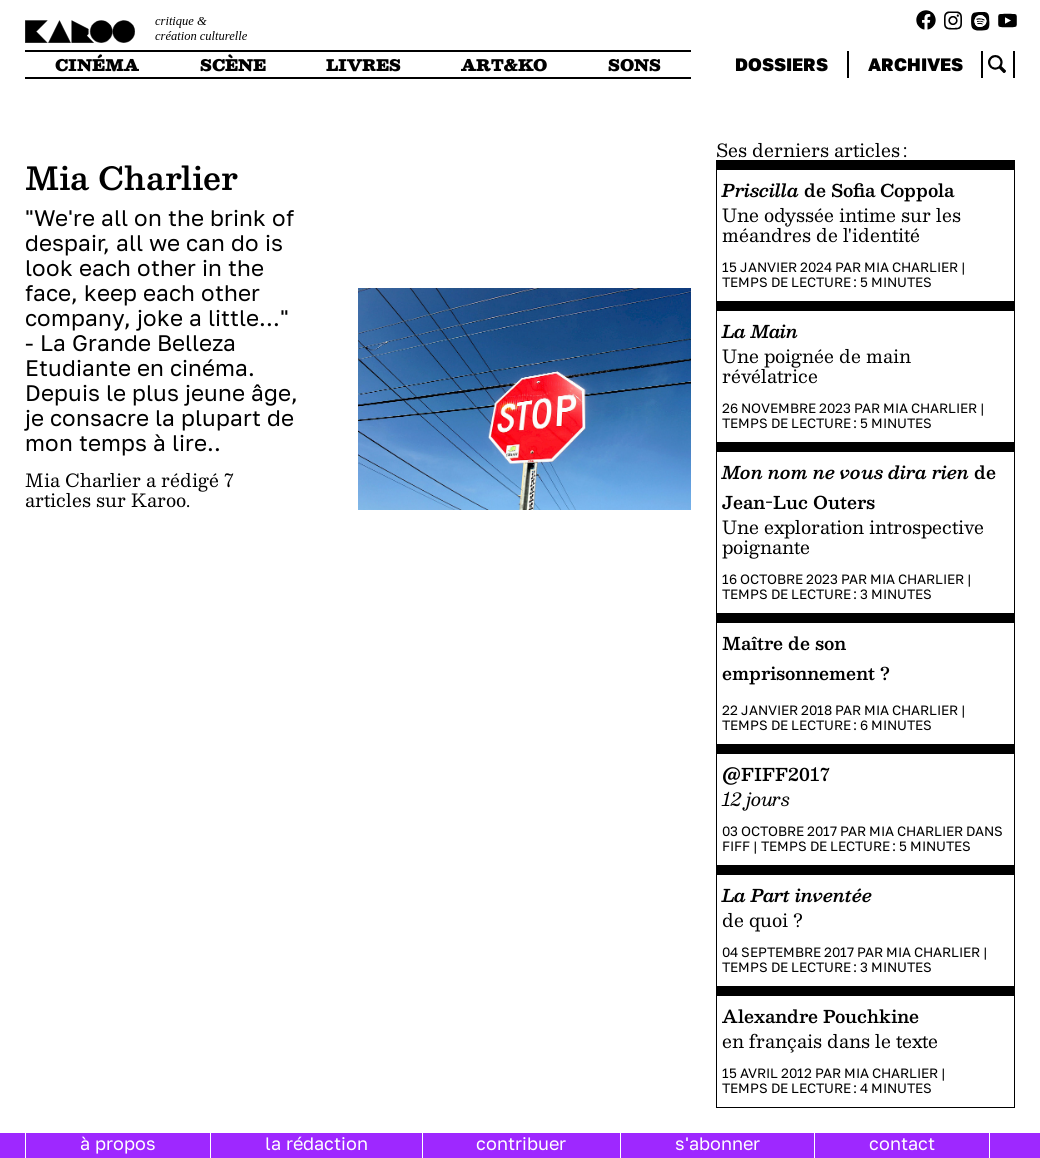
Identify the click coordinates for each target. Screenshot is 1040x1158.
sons (634, 64)
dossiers (781, 64)
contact (902, 1143)
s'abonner (717, 1143)
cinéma (97, 64)
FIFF (736, 846)
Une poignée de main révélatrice (816, 365)
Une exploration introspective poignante (853, 536)
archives (915, 64)
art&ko (504, 64)
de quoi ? (762, 919)
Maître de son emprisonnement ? (806, 657)
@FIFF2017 (776, 773)
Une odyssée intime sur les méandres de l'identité (841, 224)
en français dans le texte (830, 1040)
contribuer (521, 1143)
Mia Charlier (911, 267)
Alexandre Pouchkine (820, 1015)
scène (233, 64)
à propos (118, 1143)
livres (363, 64)
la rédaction (316, 1143)
